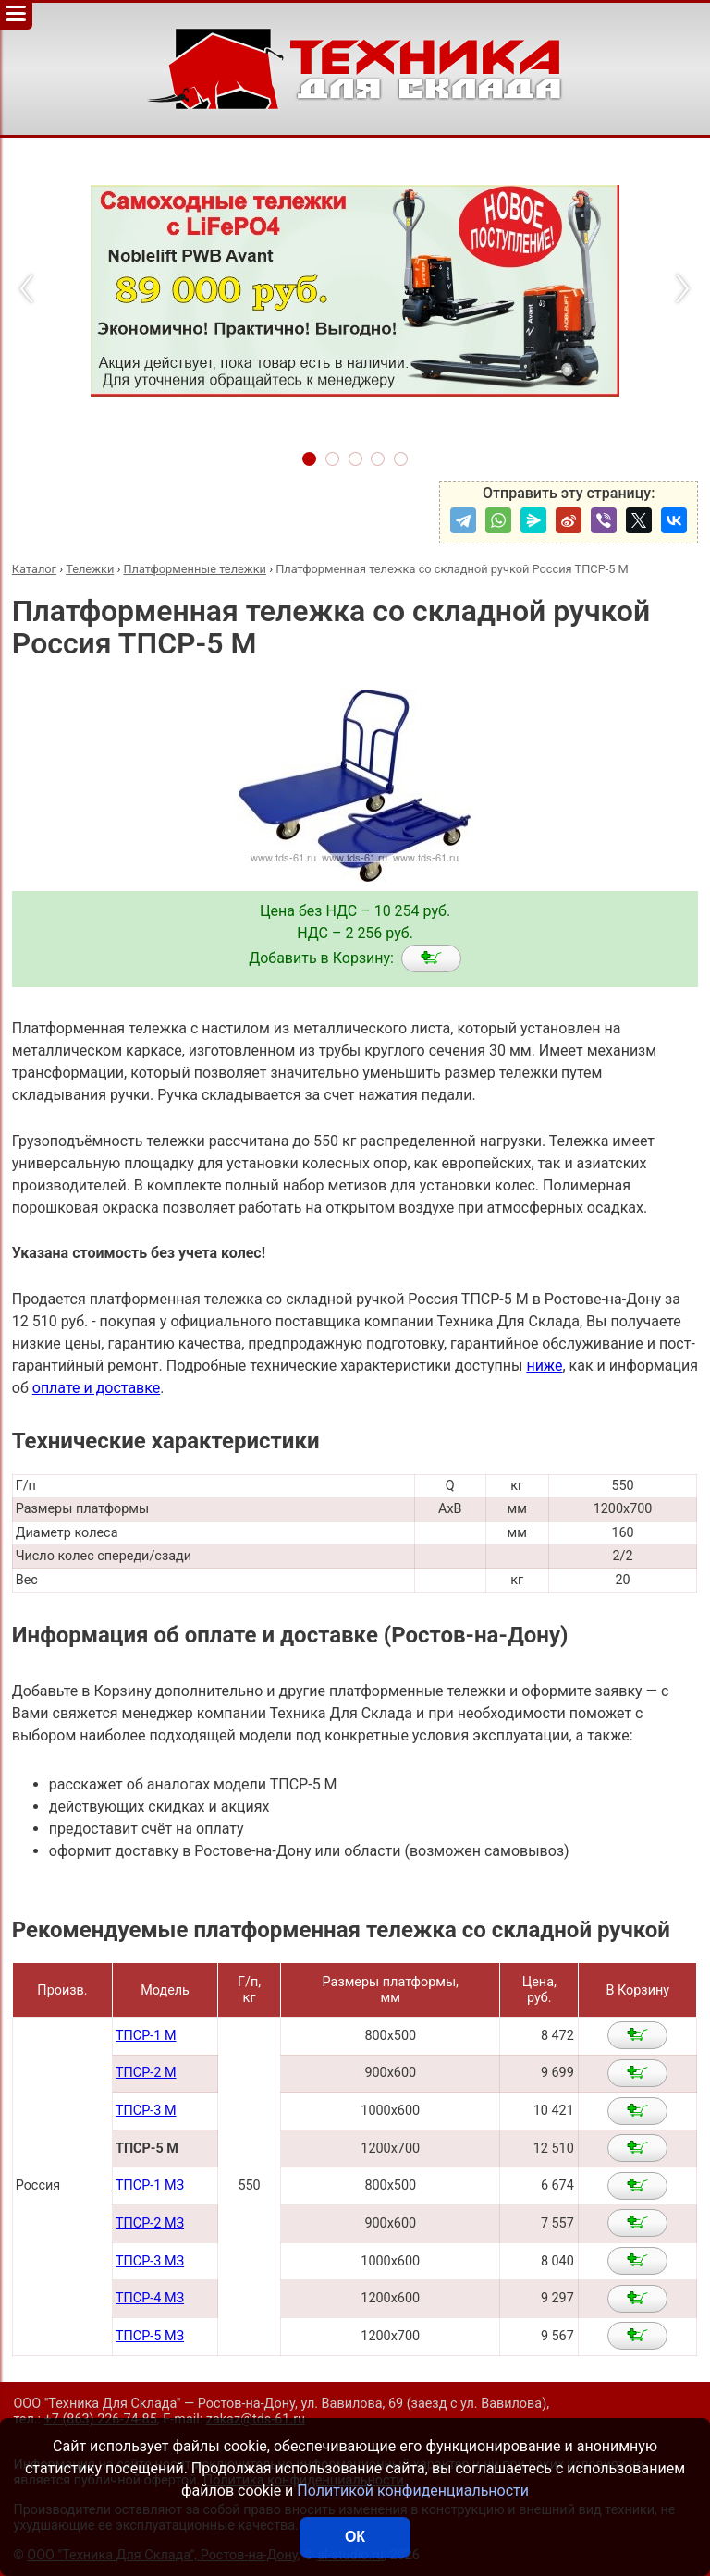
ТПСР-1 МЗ (150, 2185)
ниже (544, 1365)
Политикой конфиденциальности (413, 2490)
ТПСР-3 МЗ (150, 2261)
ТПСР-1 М (146, 2036)
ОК (355, 2537)
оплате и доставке (96, 1388)
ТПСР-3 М (146, 2110)
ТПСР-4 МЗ (150, 2298)
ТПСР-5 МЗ (150, 2336)
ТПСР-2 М (146, 2073)
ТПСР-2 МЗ (150, 2223)
